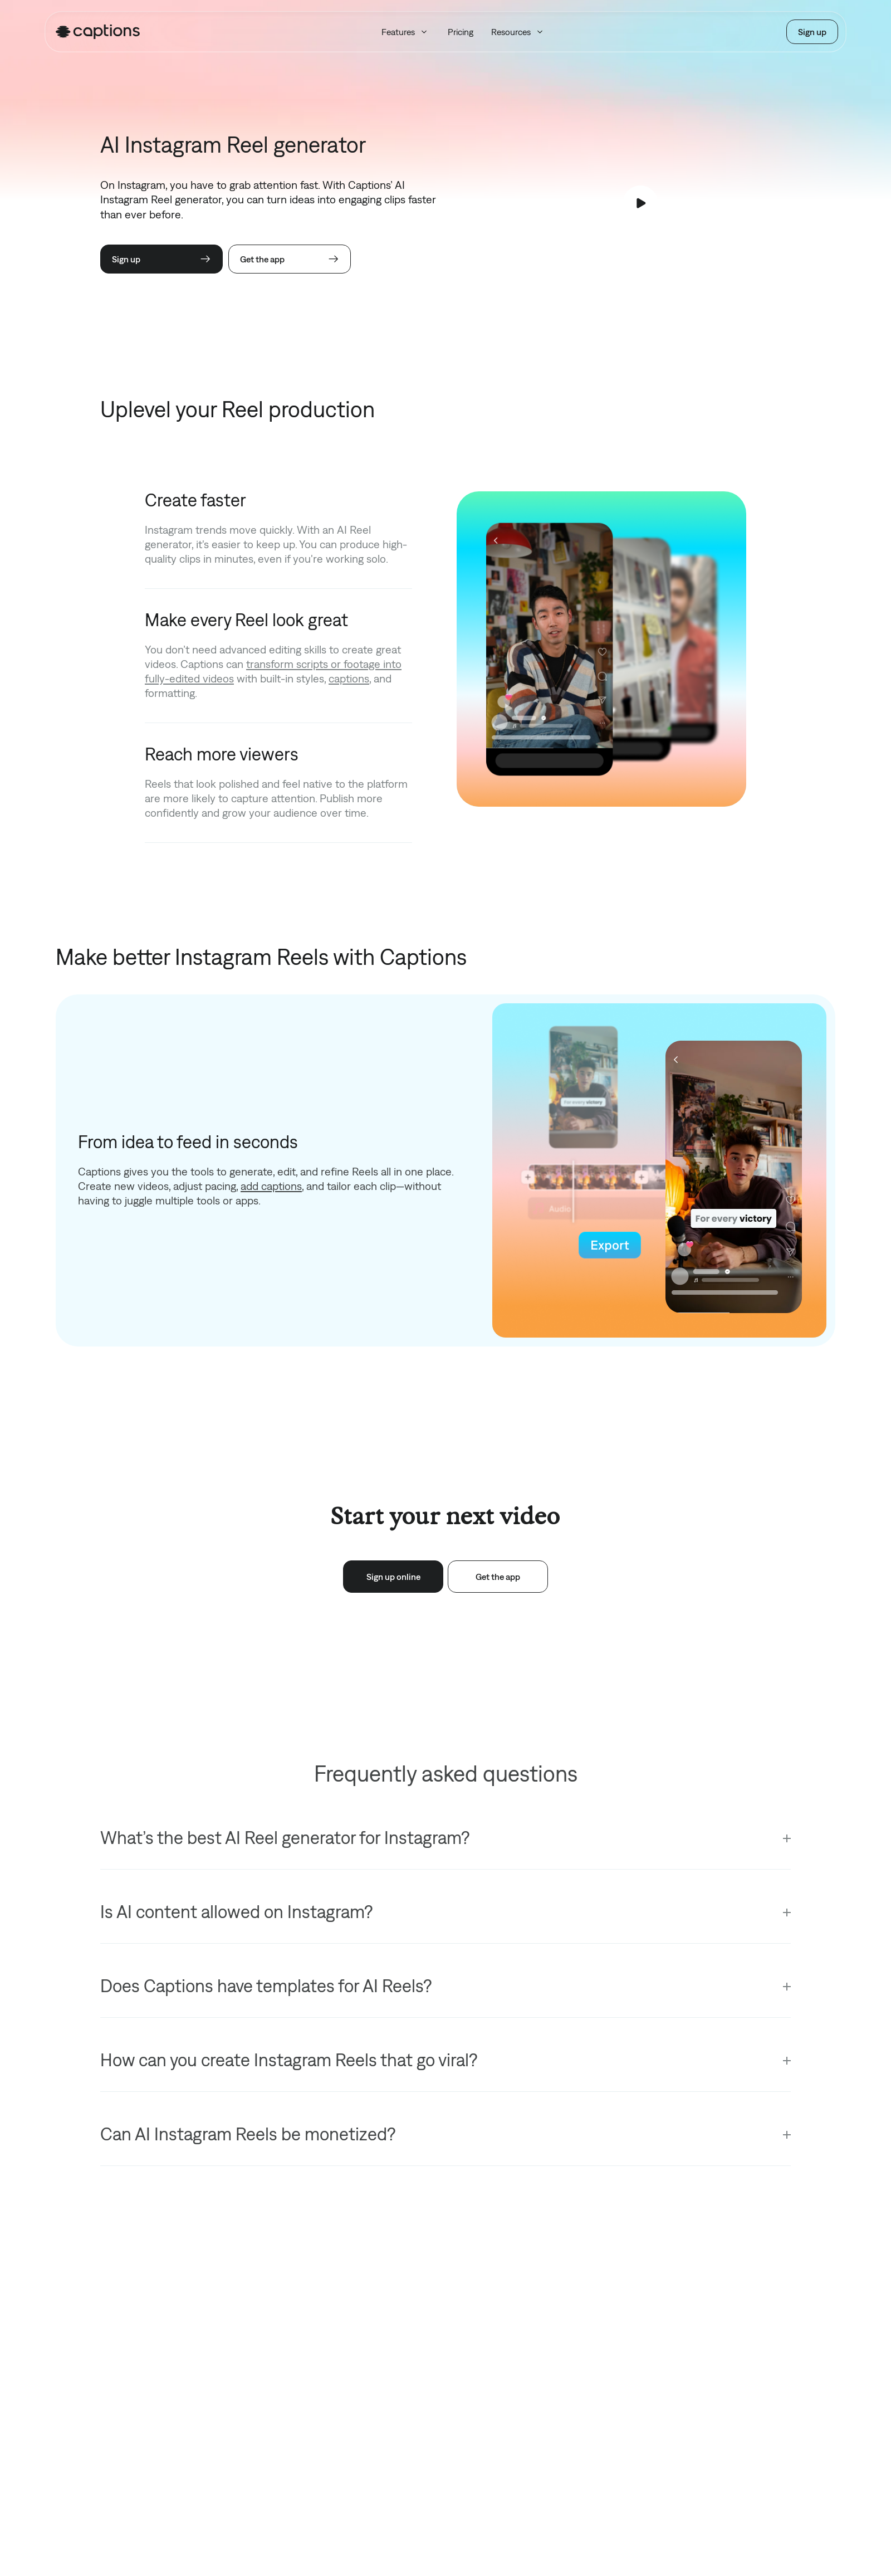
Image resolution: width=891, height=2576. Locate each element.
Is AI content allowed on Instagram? (236, 1911)
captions (349, 678)
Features (405, 31)
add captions (271, 1185)
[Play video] (640, 203)
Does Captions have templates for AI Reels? (266, 1985)
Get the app (289, 259)
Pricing (460, 32)
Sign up (812, 32)
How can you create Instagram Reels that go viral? (288, 2060)
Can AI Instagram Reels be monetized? (247, 2134)
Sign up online (393, 1577)
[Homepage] (98, 32)
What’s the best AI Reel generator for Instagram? (284, 1837)
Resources (518, 31)
